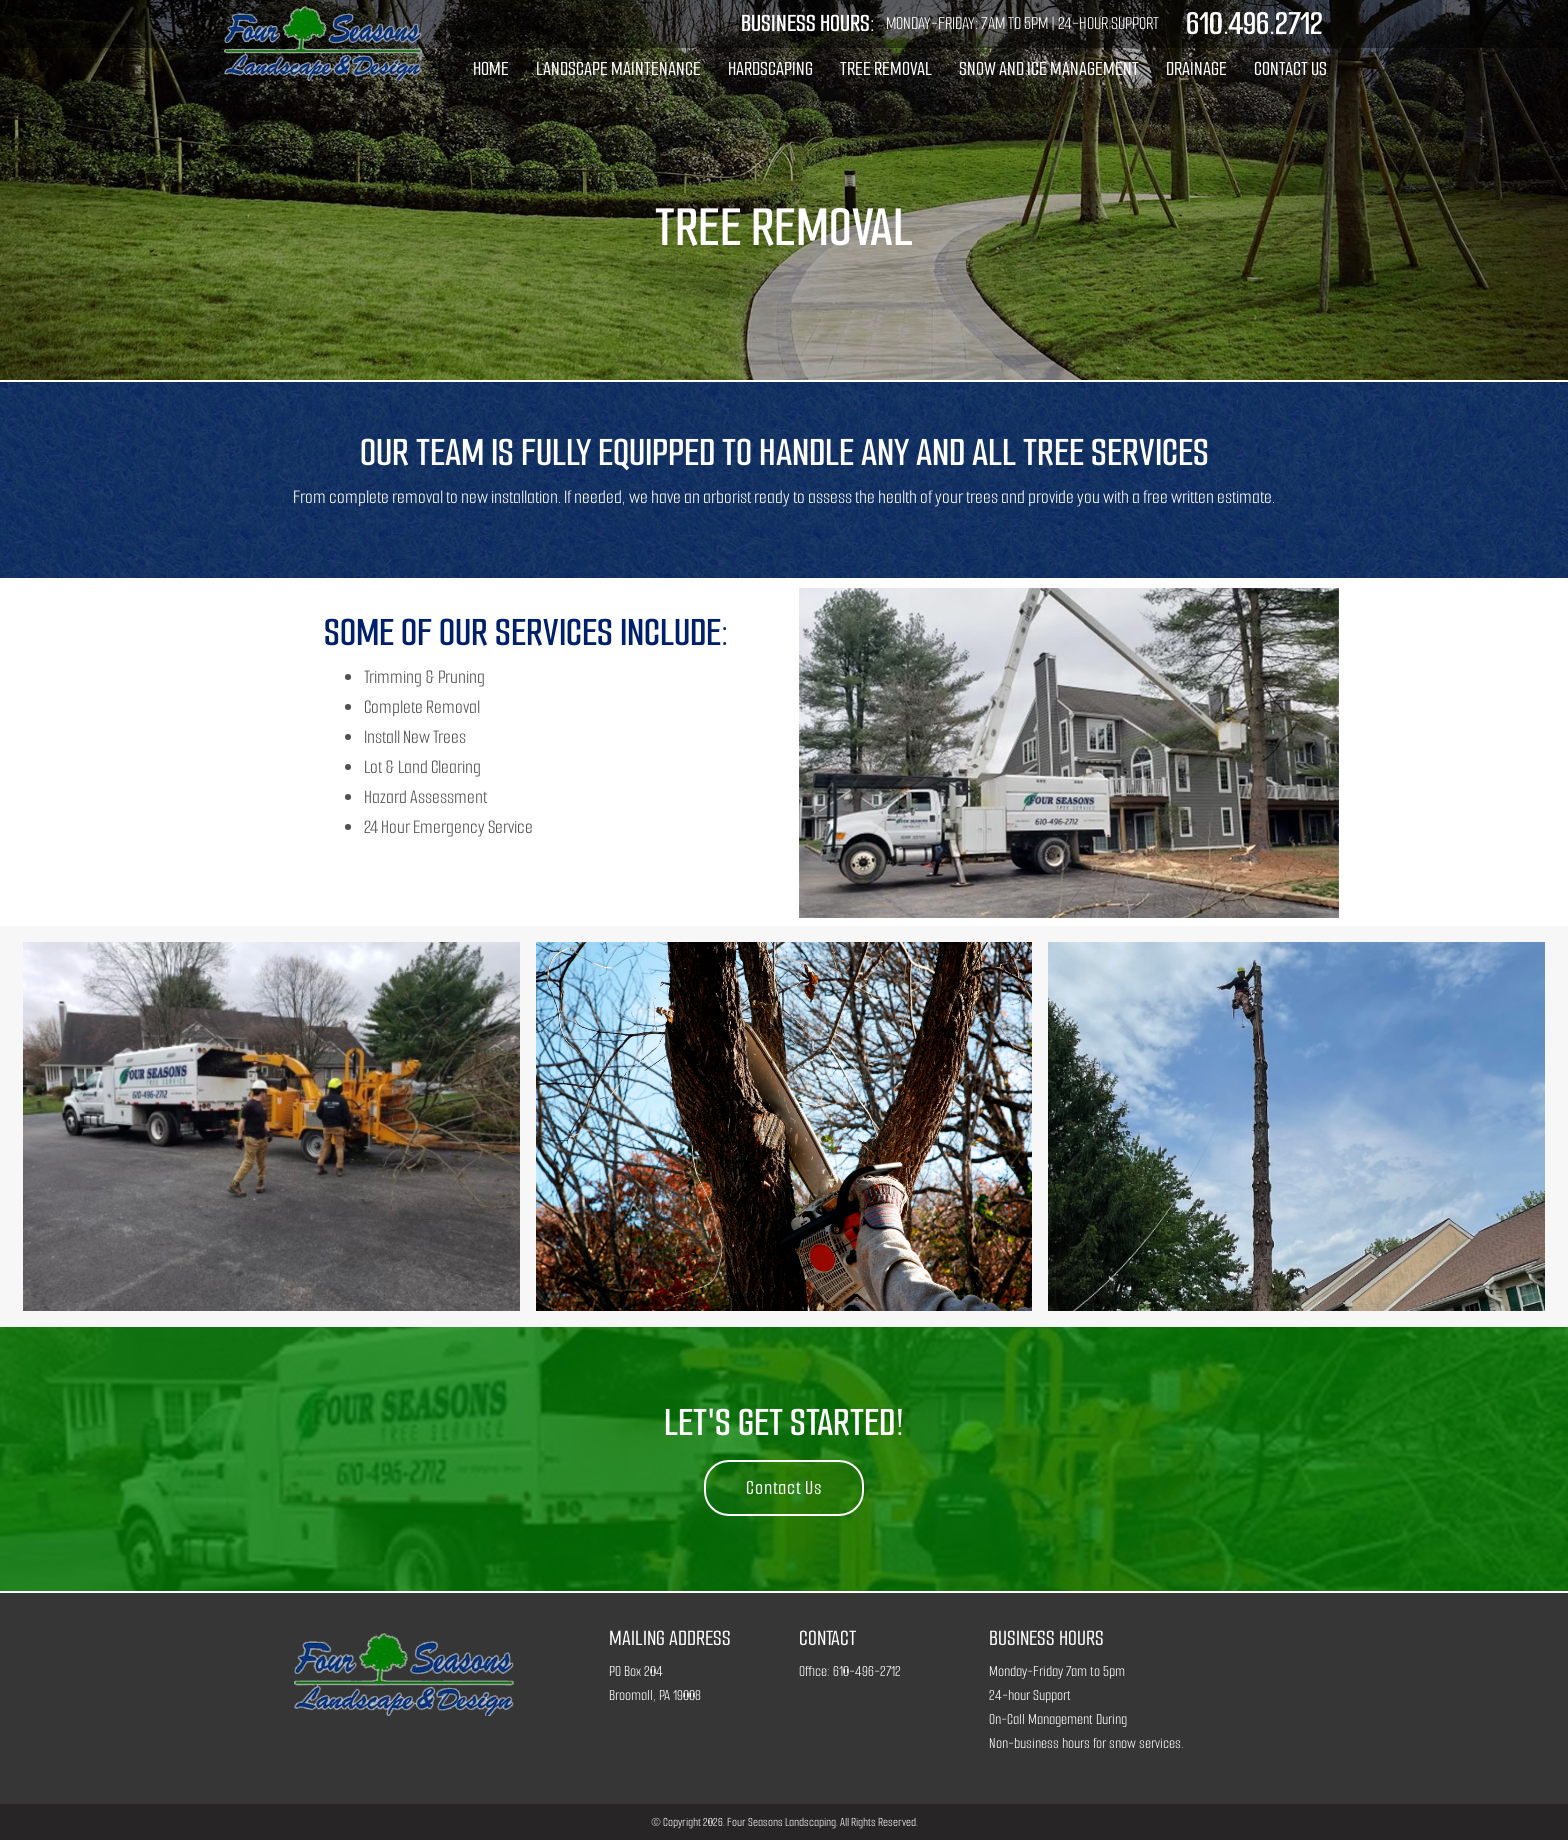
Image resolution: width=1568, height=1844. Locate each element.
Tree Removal (886, 68)
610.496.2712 (1252, 24)
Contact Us (1290, 68)
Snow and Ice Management (1049, 68)
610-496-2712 (867, 1675)
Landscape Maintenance (618, 68)
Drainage (1196, 68)
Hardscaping (770, 68)
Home (491, 68)
